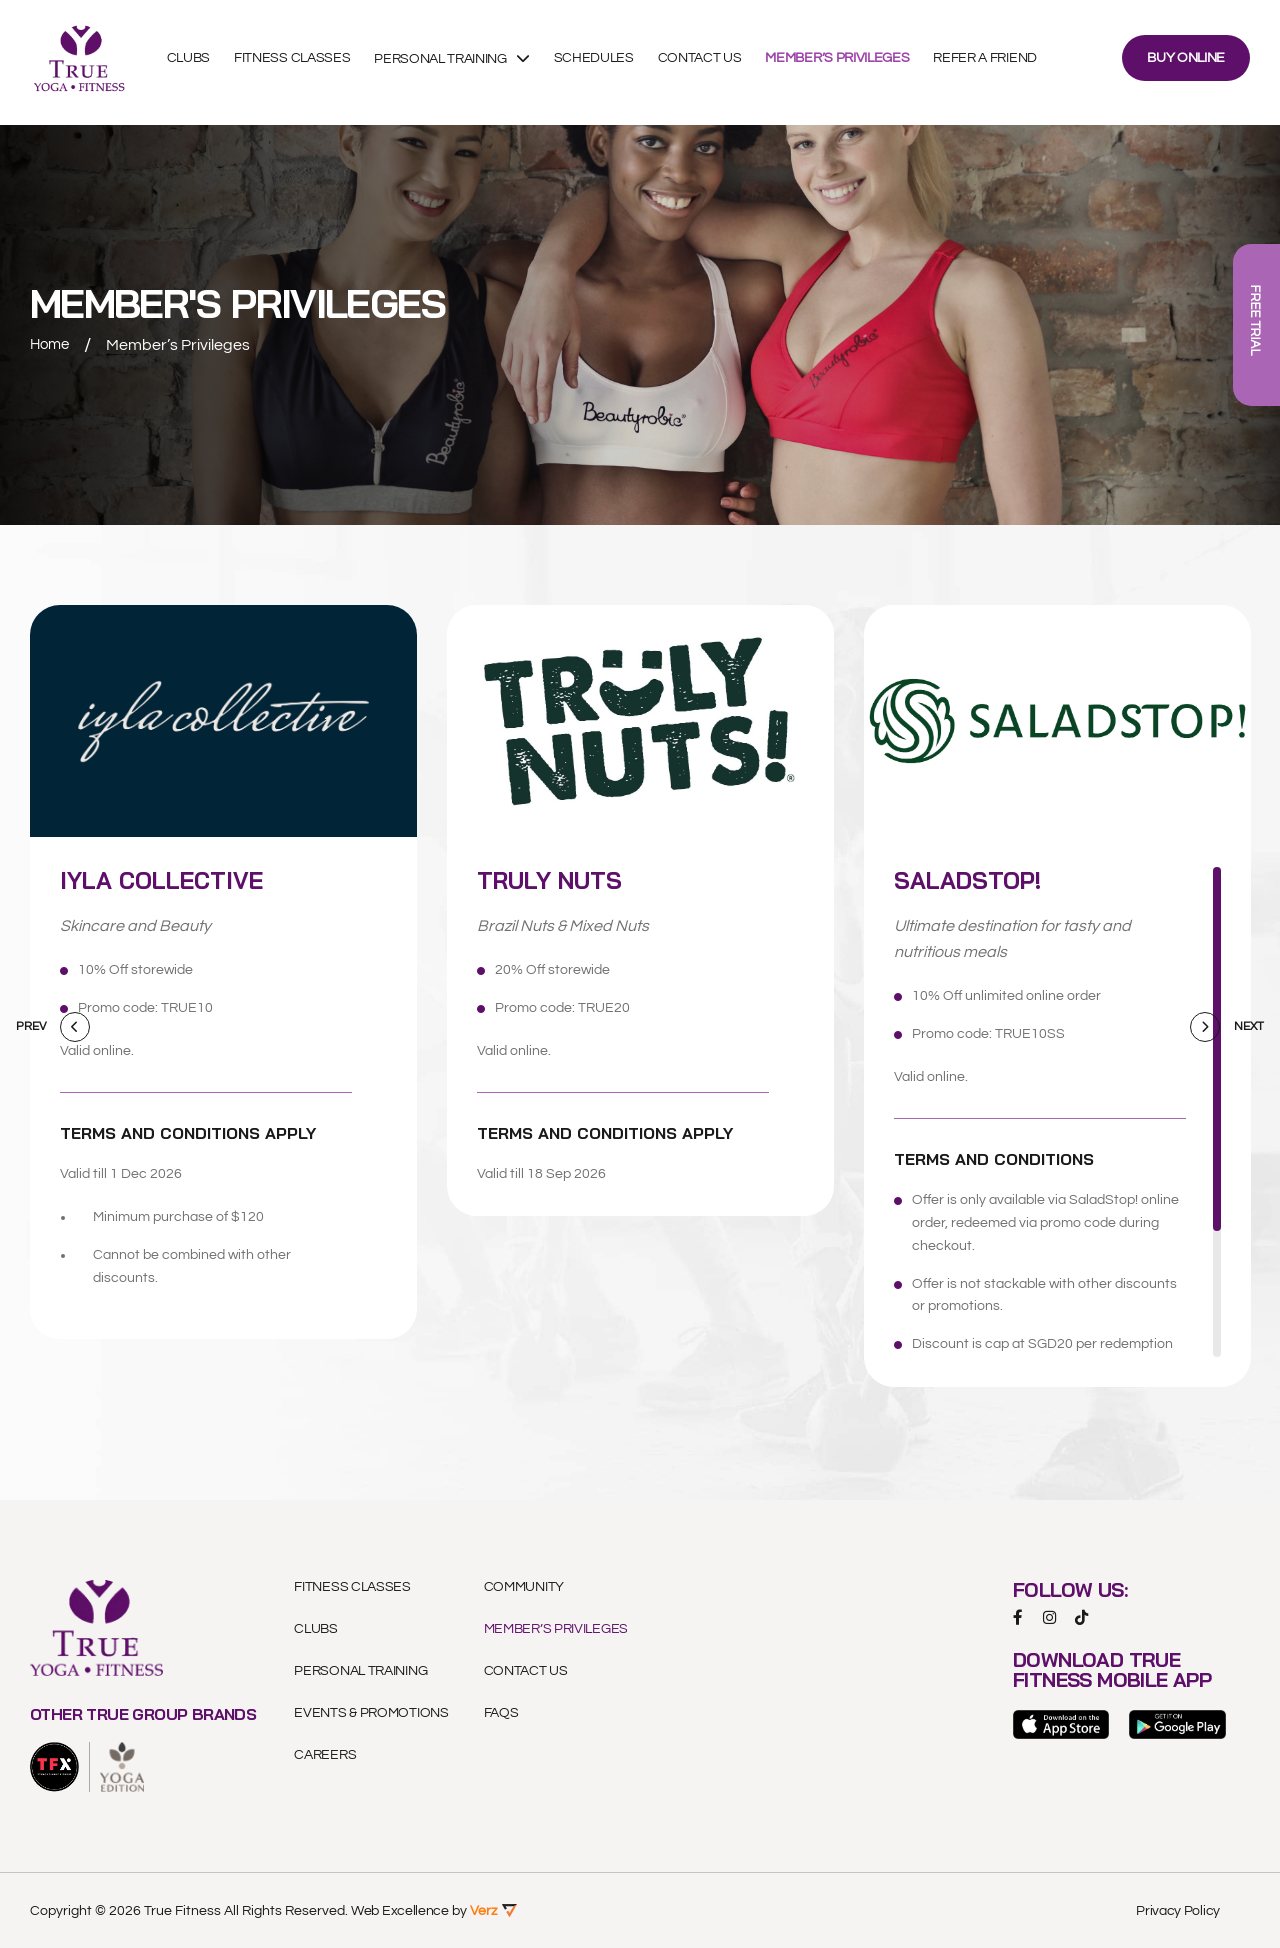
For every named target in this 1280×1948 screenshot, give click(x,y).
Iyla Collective (173, 879)
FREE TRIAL (1255, 325)
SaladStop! (977, 879)
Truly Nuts (559, 879)
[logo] (54, 1766)
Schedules (602, 63)
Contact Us (708, 63)
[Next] (1205, 1027)
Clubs (196, 63)
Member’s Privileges (846, 63)
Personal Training (449, 63)
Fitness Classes (300, 63)
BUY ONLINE (1186, 63)
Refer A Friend (994, 63)
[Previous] (75, 1027)
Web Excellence (400, 1910)
